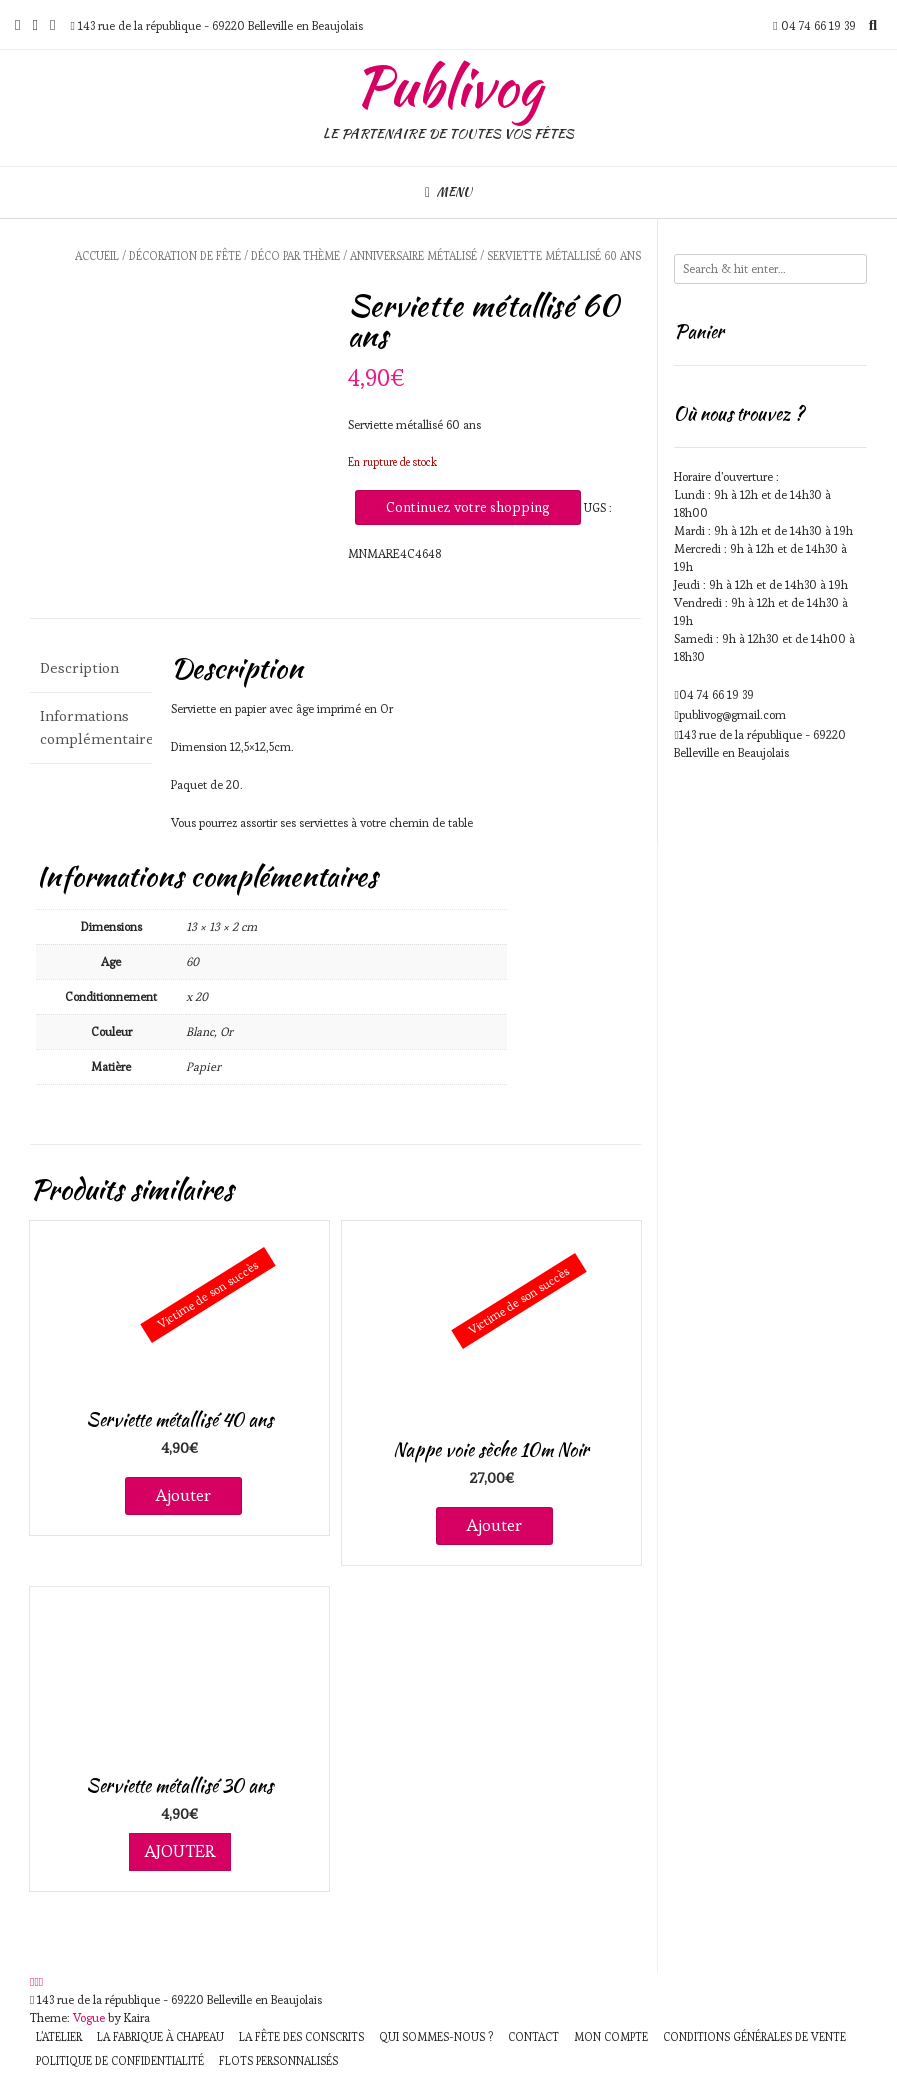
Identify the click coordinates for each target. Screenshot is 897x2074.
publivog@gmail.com (732, 714)
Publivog (448, 87)
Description (79, 667)
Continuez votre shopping (468, 507)
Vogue (89, 2017)
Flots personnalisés (278, 2061)
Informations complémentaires (91, 727)
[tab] (91, 668)
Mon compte (611, 2037)
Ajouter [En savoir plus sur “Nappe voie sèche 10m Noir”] (494, 1525)
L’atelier (59, 2037)
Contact (533, 2037)
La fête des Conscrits (301, 2037)
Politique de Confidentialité (120, 2061)
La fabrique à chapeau (160, 2037)
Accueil (97, 256)
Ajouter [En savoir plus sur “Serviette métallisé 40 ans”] (183, 1495)
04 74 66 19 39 (716, 694)
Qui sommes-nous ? (436, 2037)
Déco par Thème (295, 256)
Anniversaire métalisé (413, 256)
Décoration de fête (185, 256)
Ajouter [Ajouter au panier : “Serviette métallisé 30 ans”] (180, 1851)
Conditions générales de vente (754, 2037)
